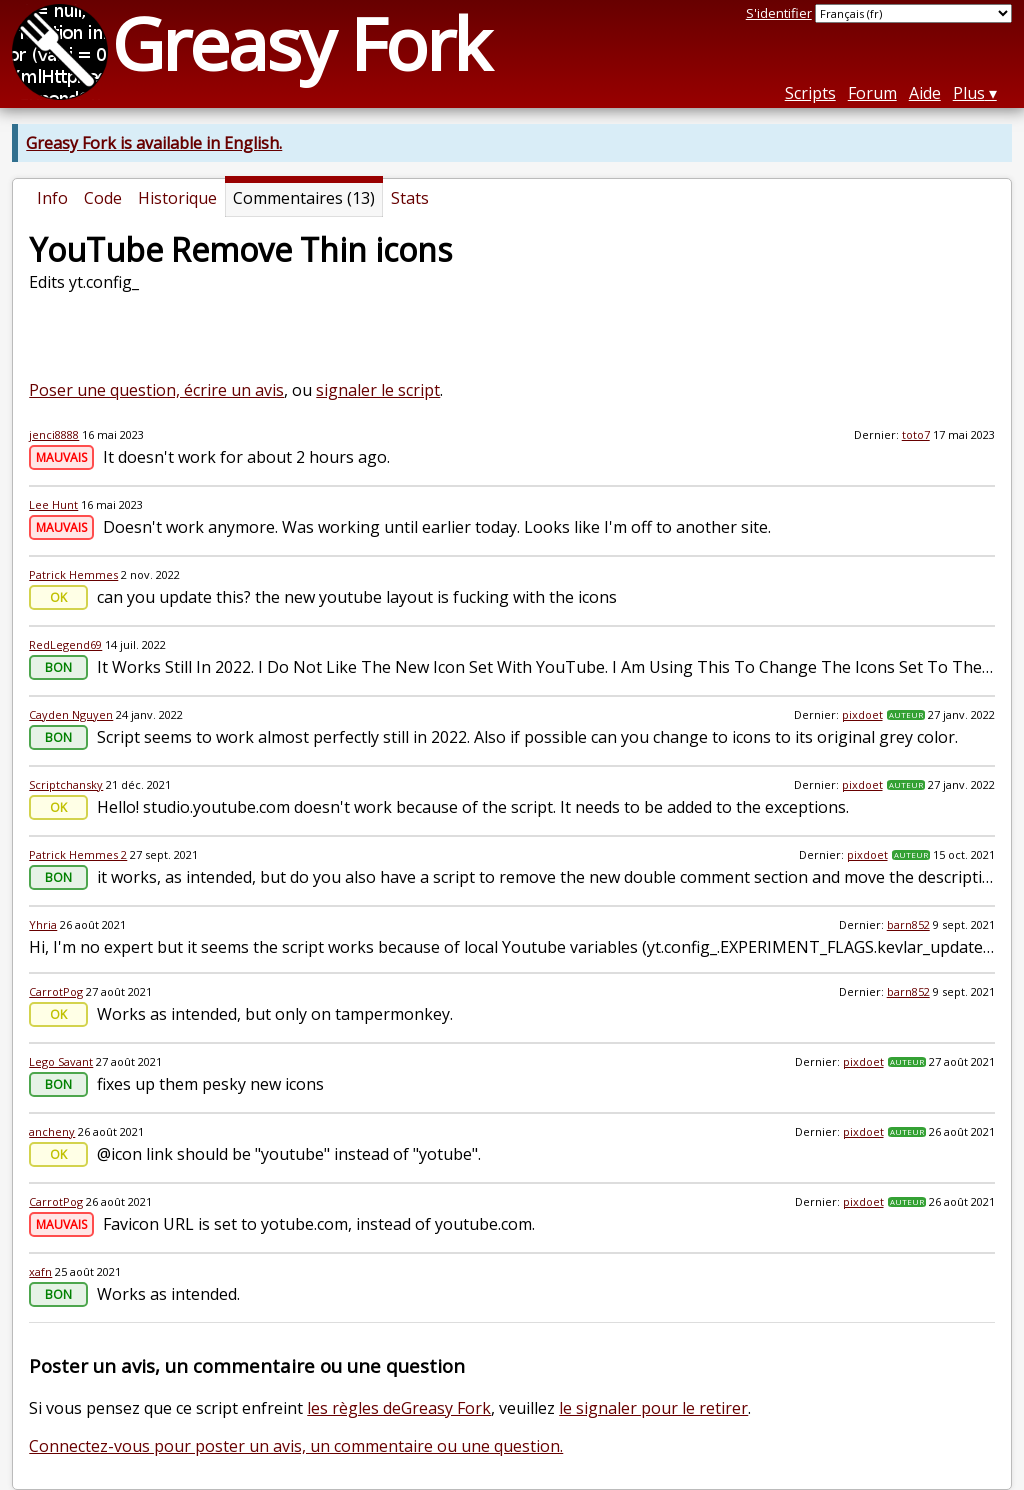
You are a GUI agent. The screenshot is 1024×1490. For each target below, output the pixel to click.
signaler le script (378, 390)
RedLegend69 (65, 644)
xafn (40, 1271)
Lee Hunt (53, 504)
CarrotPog (56, 991)
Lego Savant (61, 1061)
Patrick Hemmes (73, 574)
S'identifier (779, 13)
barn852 (908, 924)
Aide (925, 93)
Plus (969, 93)
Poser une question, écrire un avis (156, 390)
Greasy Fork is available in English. (154, 143)
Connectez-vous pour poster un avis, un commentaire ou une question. (296, 1446)
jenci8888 (54, 434)
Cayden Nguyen (71, 714)
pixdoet (862, 714)
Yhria (43, 924)
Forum (872, 93)
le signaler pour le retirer (653, 1408)
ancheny (52, 1131)
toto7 (916, 434)
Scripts (810, 93)
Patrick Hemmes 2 (78, 854)
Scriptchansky (66, 784)
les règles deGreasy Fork (399, 1408)
